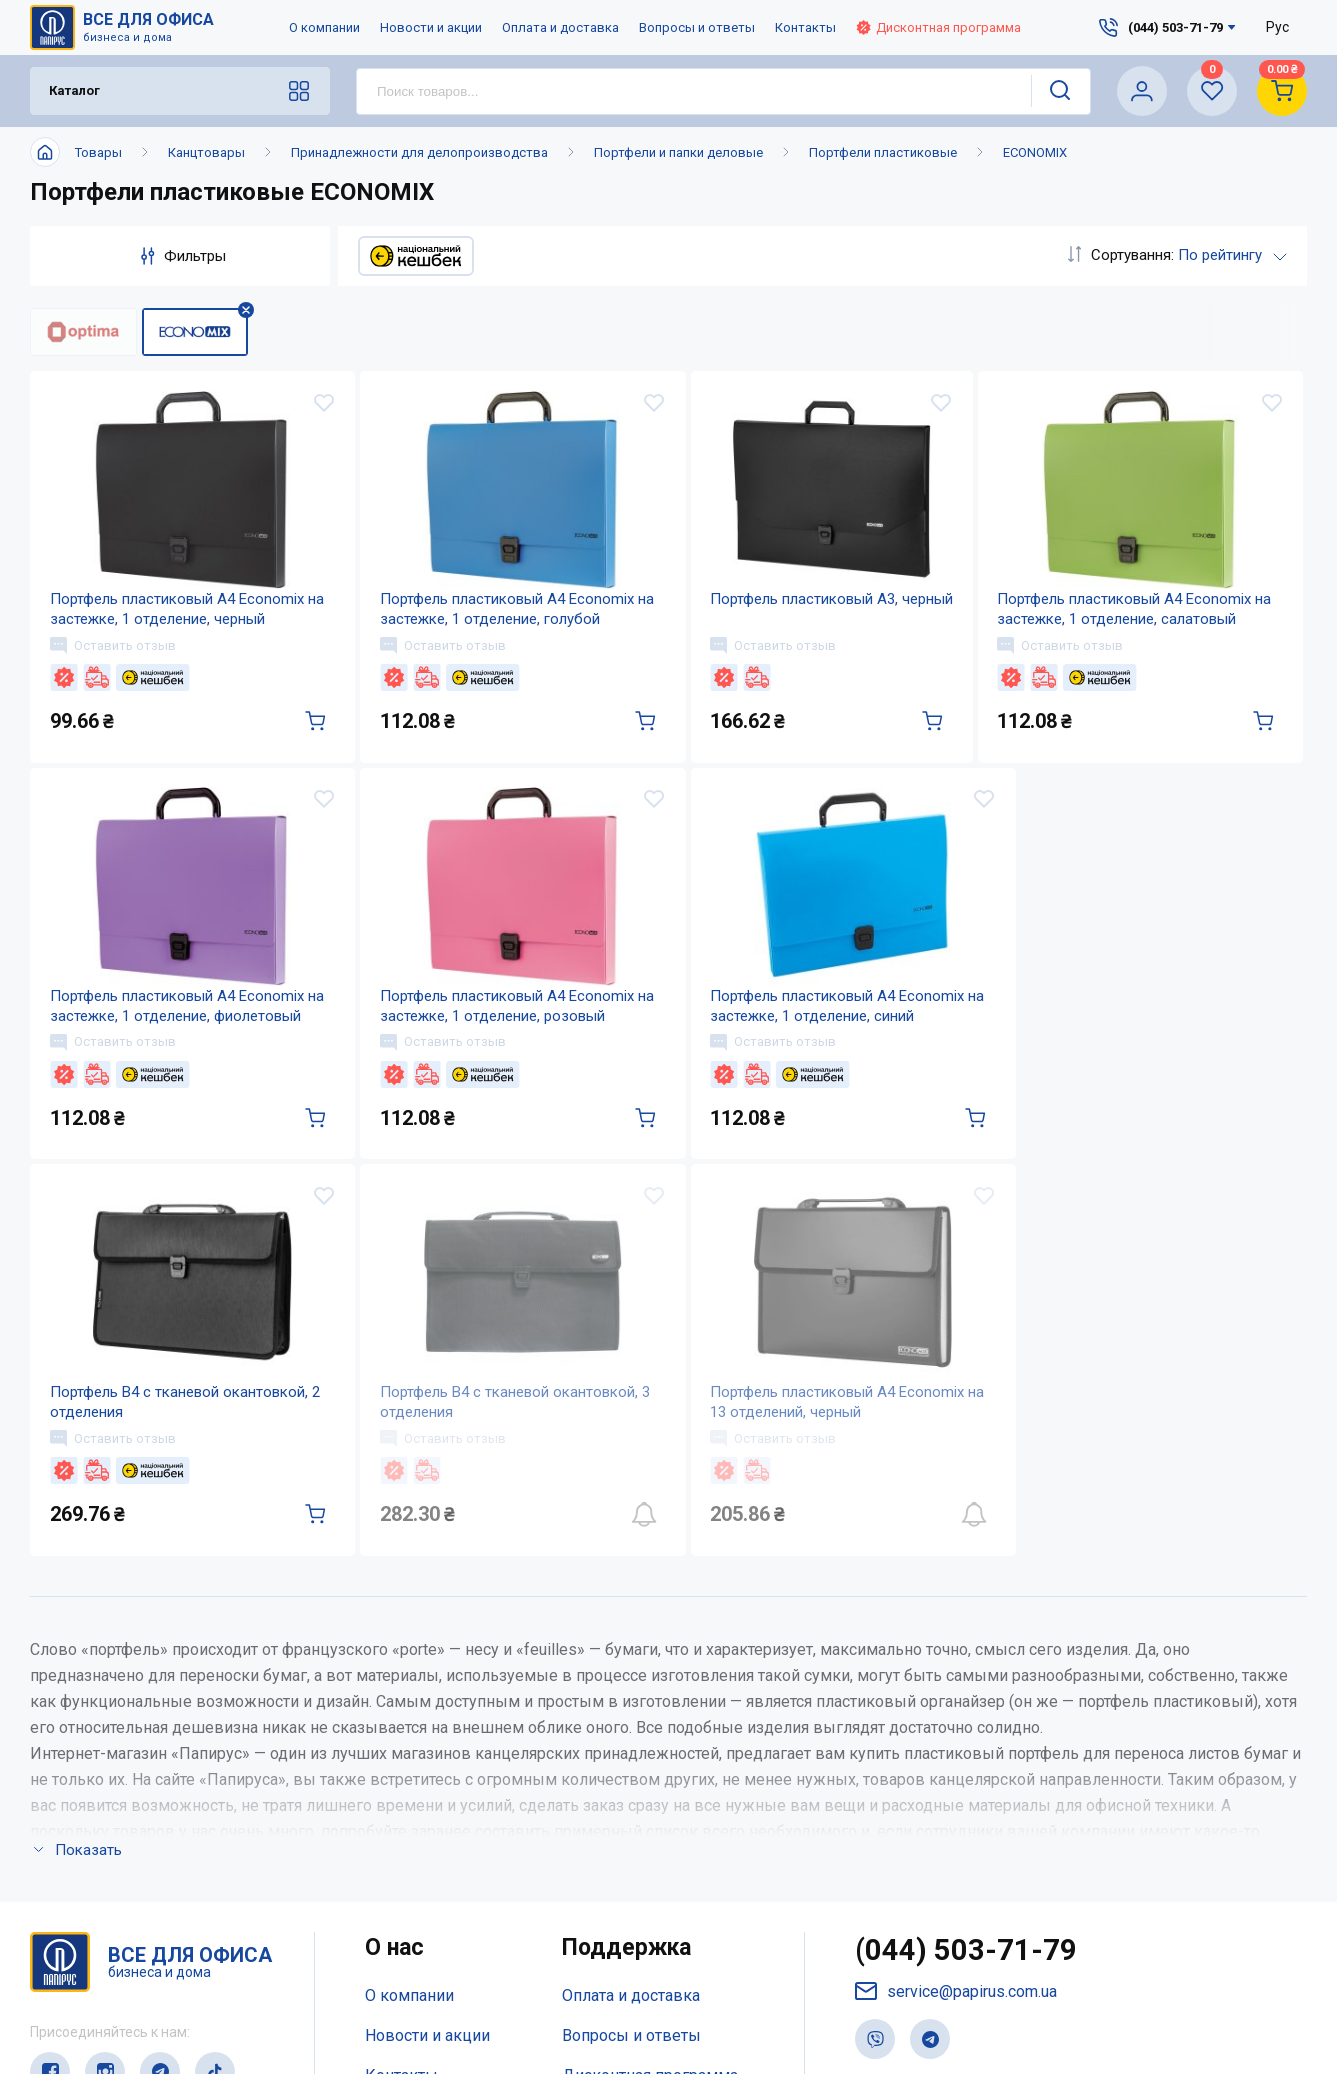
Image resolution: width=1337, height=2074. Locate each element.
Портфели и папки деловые (678, 152)
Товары (98, 152)
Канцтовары (206, 152)
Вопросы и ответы (697, 27)
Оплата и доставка (560, 27)
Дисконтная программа (938, 27)
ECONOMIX (1035, 152)
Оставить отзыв (113, 662)
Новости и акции (431, 27)
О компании (324, 27)
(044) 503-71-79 (966, 2003)
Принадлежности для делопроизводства (419, 152)
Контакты (805, 27)
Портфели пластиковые (883, 152)
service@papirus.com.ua (956, 2045)
